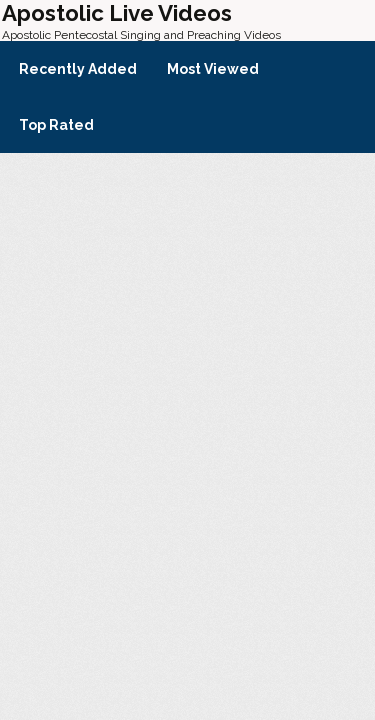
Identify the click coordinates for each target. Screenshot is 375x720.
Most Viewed (213, 69)
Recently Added (78, 69)
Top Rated (56, 125)
